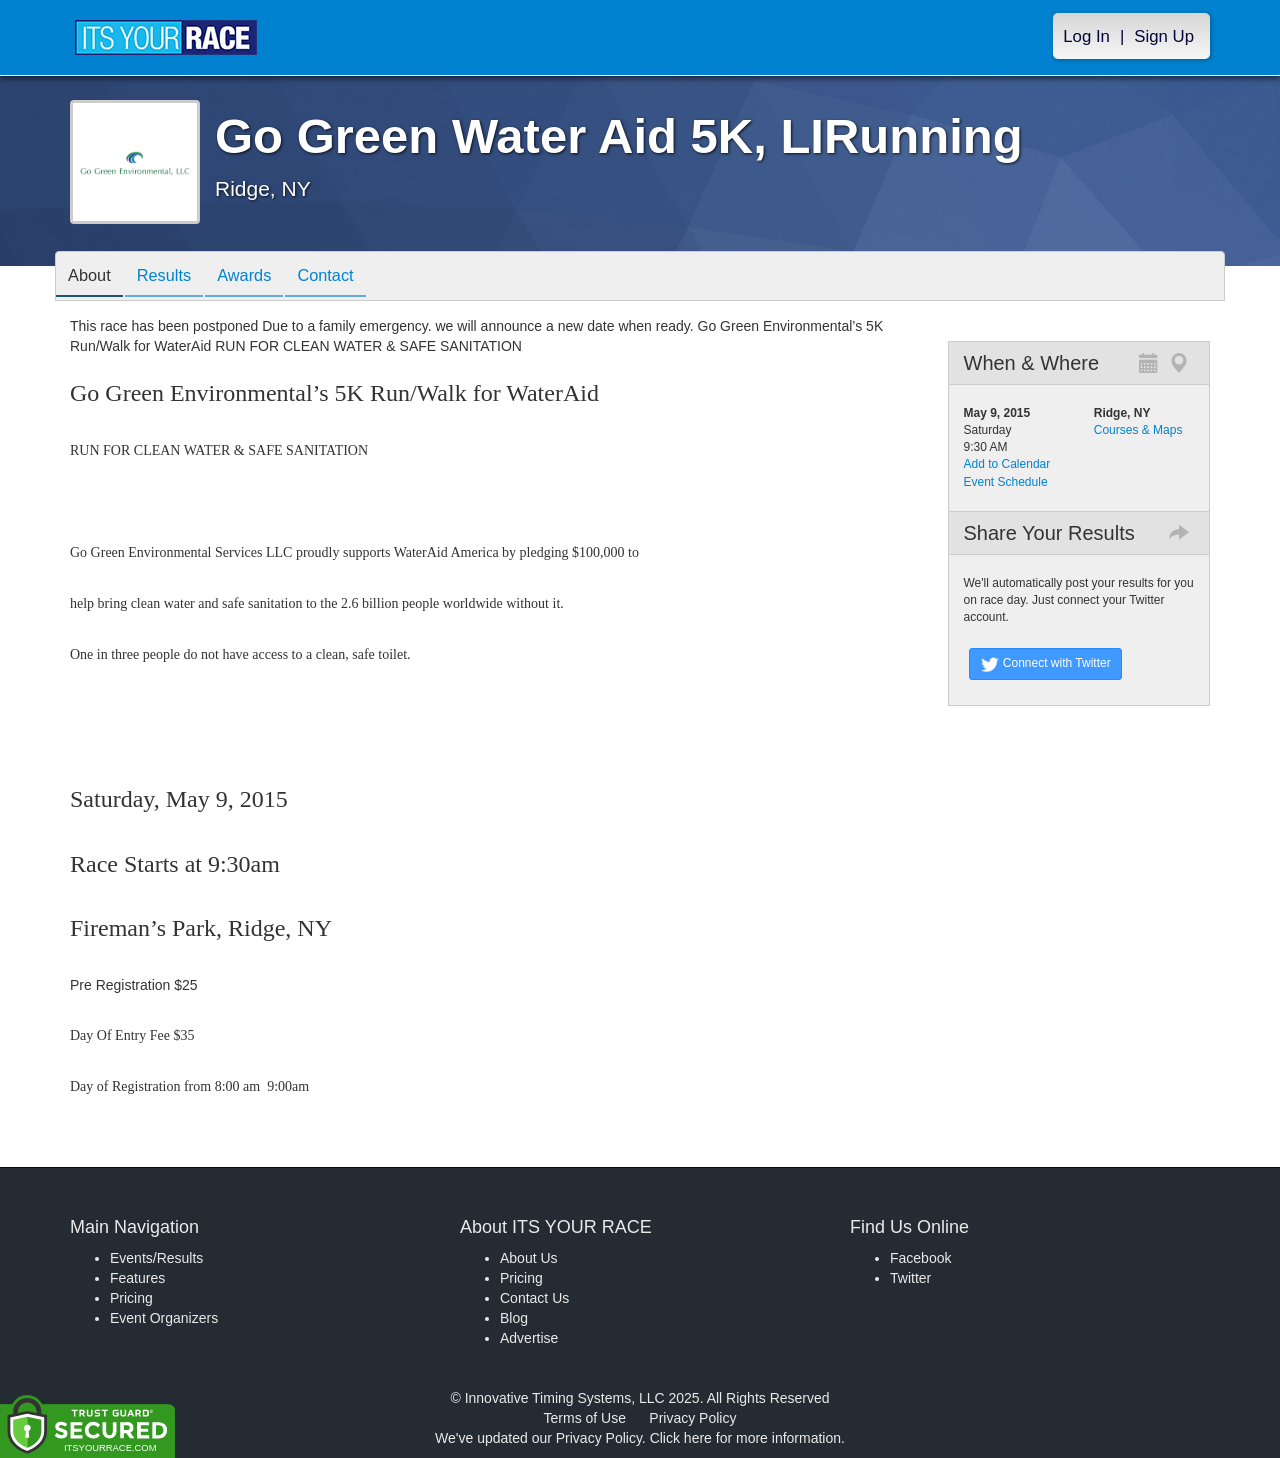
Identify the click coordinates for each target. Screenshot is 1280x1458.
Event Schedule (1006, 482)
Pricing (131, 1298)
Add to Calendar (1007, 464)
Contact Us (534, 1298)
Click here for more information (745, 1438)
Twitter (910, 1278)
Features (137, 1278)
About (93, 277)
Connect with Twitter (1045, 664)
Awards (263, 277)
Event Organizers (164, 1318)
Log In (1086, 36)
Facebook (920, 1258)
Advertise (529, 1338)
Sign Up (1164, 36)
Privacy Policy (692, 1418)
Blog (514, 1318)
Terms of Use (585, 1418)
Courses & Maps (1138, 430)
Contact (351, 277)
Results (175, 277)
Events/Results (156, 1258)
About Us (529, 1258)
